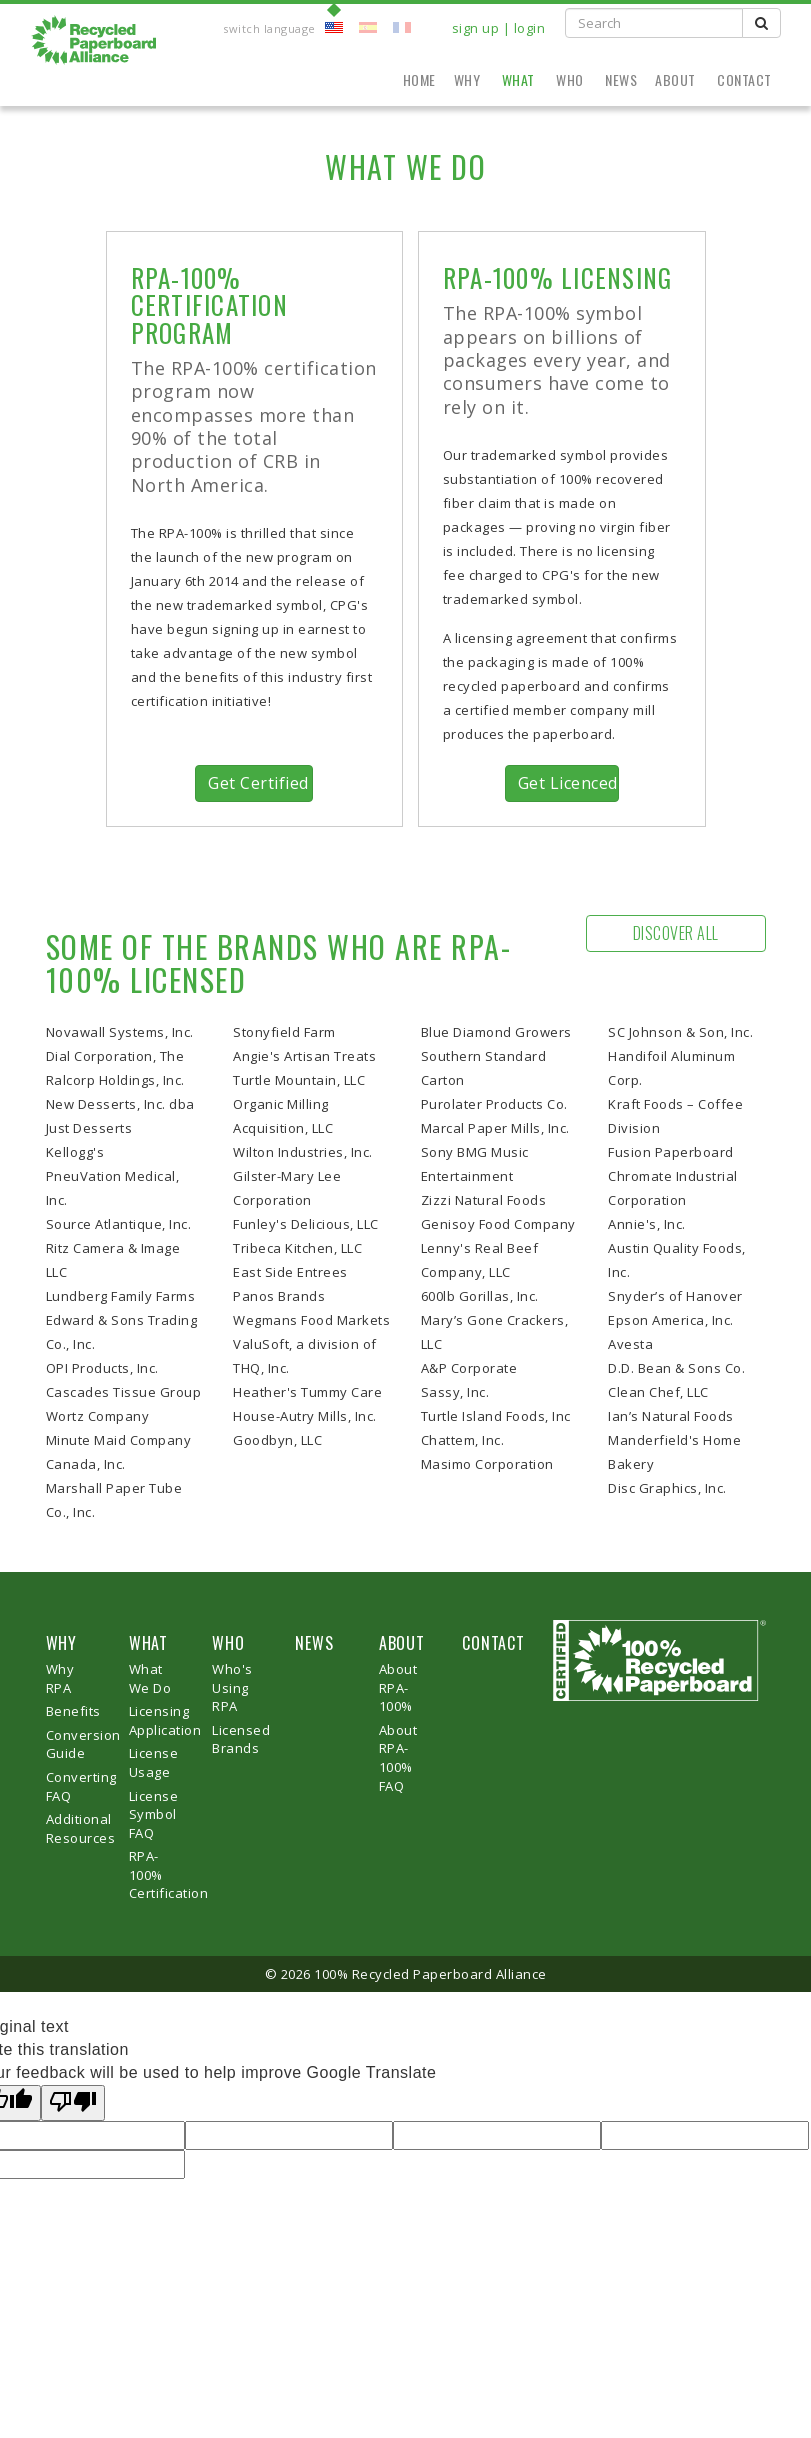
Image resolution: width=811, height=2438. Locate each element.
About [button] (677, 79)
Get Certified (258, 783)
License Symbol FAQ (154, 1814)
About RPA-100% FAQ (398, 1758)
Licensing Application (165, 1720)
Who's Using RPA (232, 1687)
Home (419, 79)
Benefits (73, 1711)
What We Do (150, 1678)
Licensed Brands (241, 1739)
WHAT (148, 1643)
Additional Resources (81, 1828)
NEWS (314, 1643)
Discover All (676, 933)
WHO (228, 1643)
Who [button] (571, 79)
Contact (744, 79)
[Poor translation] (73, 2103)
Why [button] (469, 79)
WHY (61, 1643)
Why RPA (60, 1678)
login (530, 28)
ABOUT (402, 1643)
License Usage (154, 1762)
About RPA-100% (398, 1687)
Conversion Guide (83, 1744)
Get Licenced (568, 783)
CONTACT (493, 1643)
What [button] (520, 79)
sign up (476, 28)
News (621, 79)
